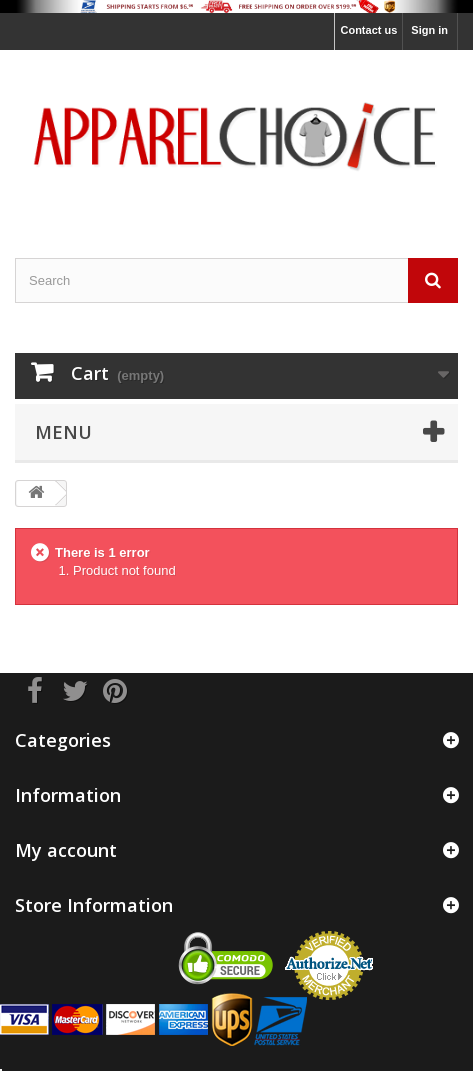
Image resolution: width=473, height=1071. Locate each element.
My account (66, 850)
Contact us (368, 30)
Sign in (429, 30)
